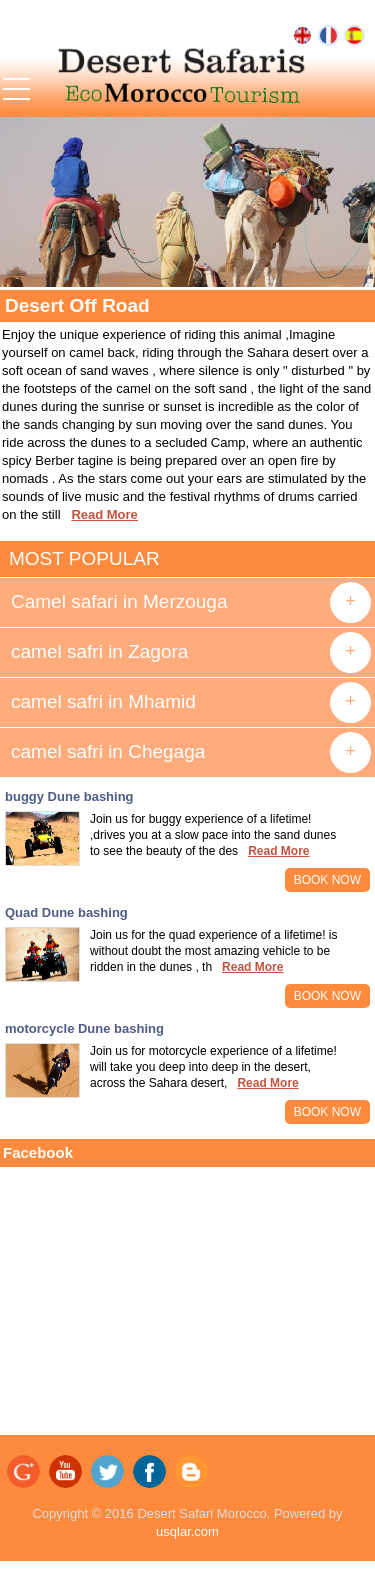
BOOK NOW (327, 880)
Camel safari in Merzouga (119, 601)
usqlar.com (187, 1531)
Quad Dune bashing (66, 912)
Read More (104, 514)
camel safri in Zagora (99, 651)
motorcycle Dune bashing (84, 1028)
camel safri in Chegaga (108, 751)
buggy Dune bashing (69, 796)
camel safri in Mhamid (103, 701)
